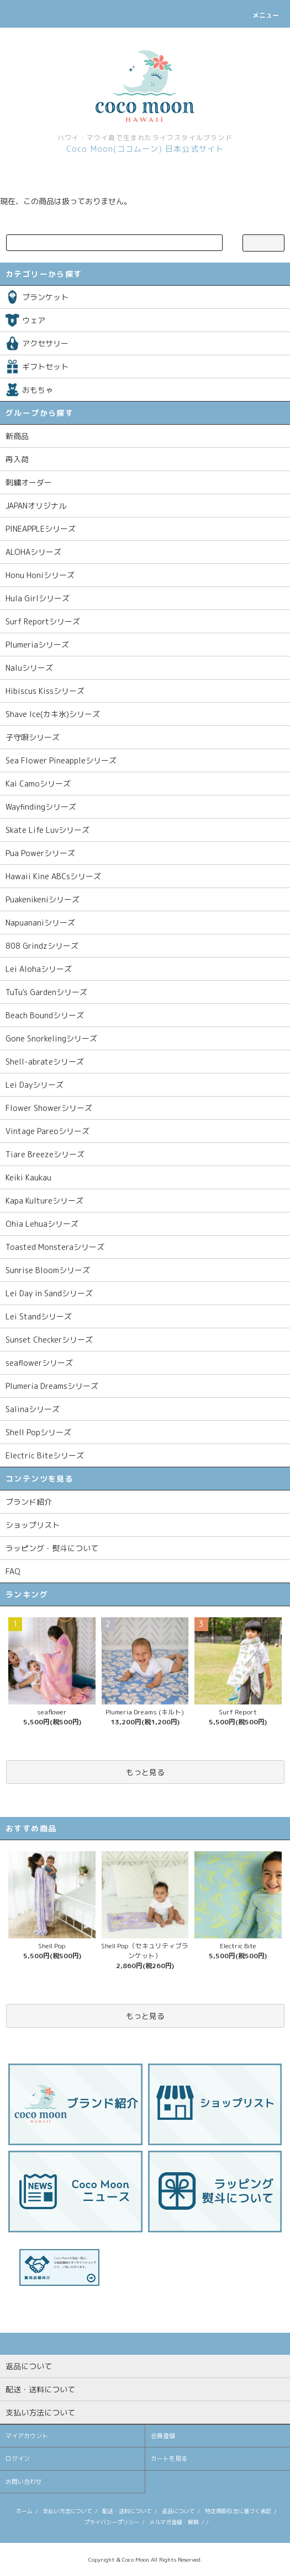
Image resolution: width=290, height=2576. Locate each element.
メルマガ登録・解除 (174, 2522)
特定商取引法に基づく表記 (238, 2511)
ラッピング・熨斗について (52, 1548)
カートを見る (169, 2458)
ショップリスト (33, 1525)
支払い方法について (67, 2511)
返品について (178, 2511)
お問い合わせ (24, 2481)
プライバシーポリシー (111, 2522)
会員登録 (163, 2435)
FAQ (13, 1571)
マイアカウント (27, 2435)
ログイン (18, 2458)
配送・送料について (127, 2511)
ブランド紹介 (29, 1502)
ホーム (24, 2511)
